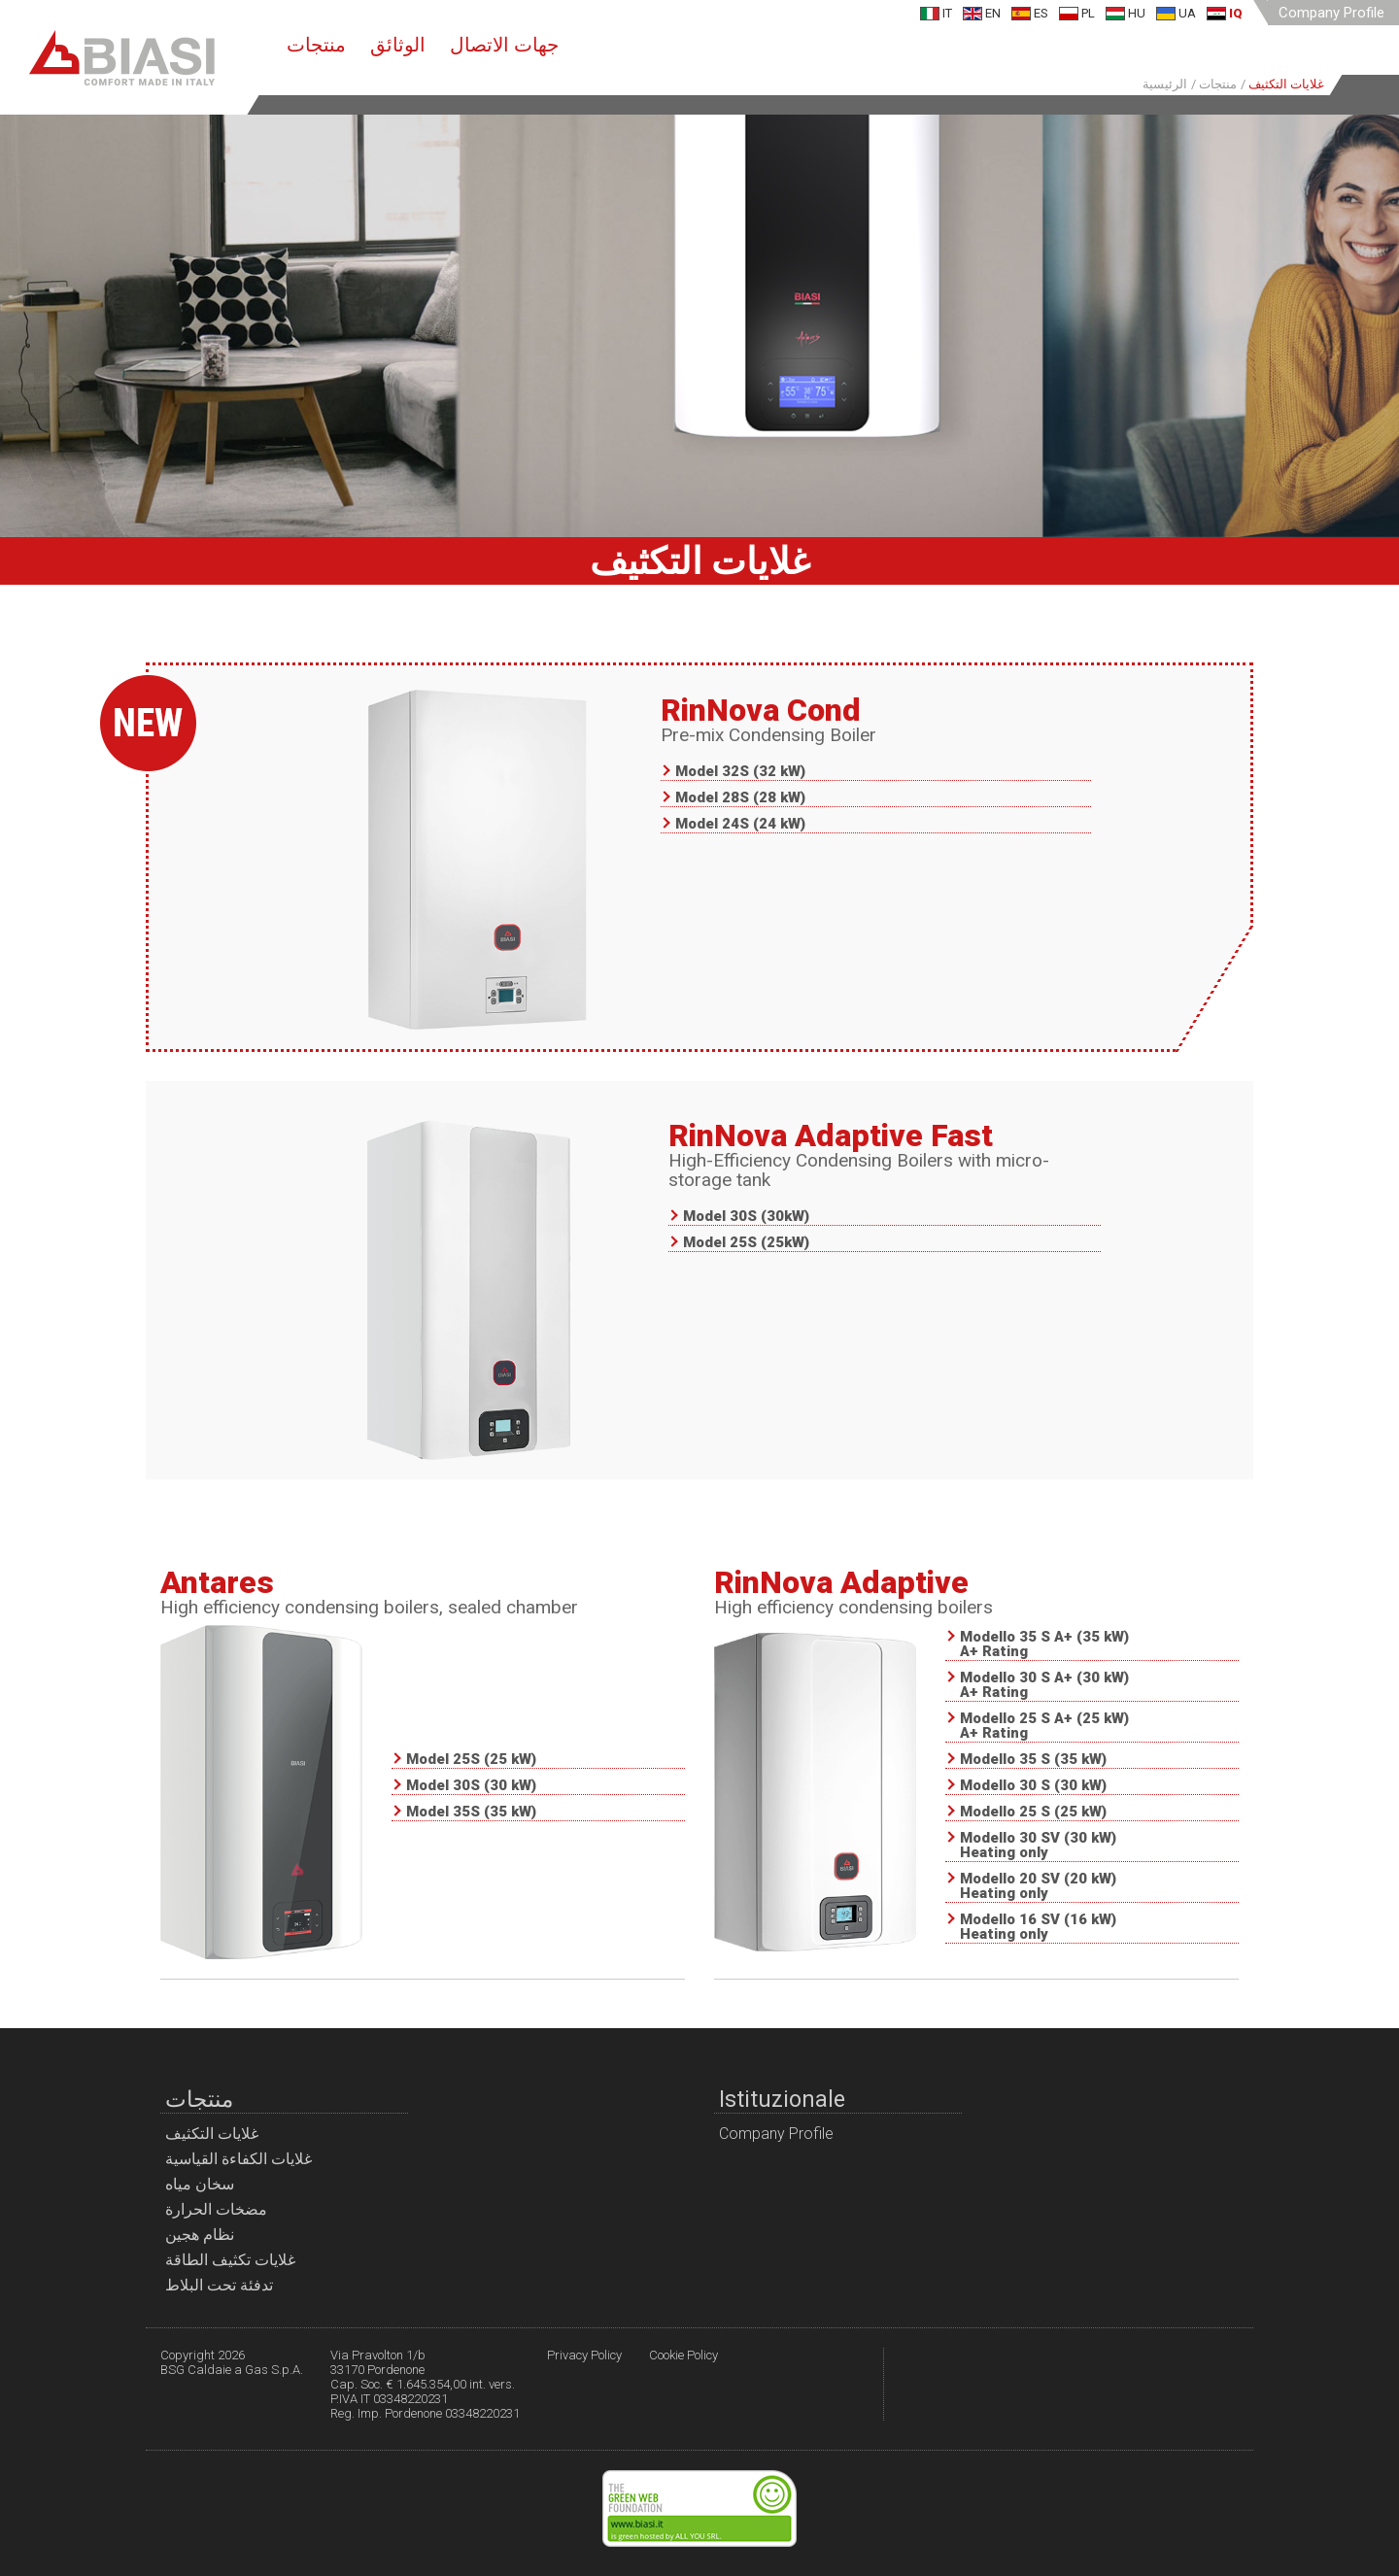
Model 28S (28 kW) (740, 798)
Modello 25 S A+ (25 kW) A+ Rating (1044, 1727)
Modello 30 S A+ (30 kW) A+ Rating (1044, 1686)
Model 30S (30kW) (746, 1217)
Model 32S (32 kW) (740, 772)
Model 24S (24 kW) (740, 824)
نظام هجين (199, 2234)
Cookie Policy (683, 2355)
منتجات (316, 44)
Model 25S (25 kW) (471, 1760)
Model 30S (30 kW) (471, 1786)
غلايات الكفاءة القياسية (238, 2159)
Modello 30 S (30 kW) (1033, 1786)
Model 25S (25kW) (746, 1243)
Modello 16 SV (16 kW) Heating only (1038, 1928)
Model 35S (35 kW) (471, 1812)
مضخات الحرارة (216, 2209)
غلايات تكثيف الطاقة (230, 2260)
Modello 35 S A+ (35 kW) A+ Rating (1044, 1645)
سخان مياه (199, 2184)
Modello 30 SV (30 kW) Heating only (1038, 1846)
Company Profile (1331, 12)
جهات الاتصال (504, 44)
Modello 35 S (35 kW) (1033, 1760)
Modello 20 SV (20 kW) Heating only (1038, 1887)
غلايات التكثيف (211, 2133)
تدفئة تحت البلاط (219, 2285)
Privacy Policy (584, 2355)
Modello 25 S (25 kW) (1033, 1812)
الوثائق (398, 44)
